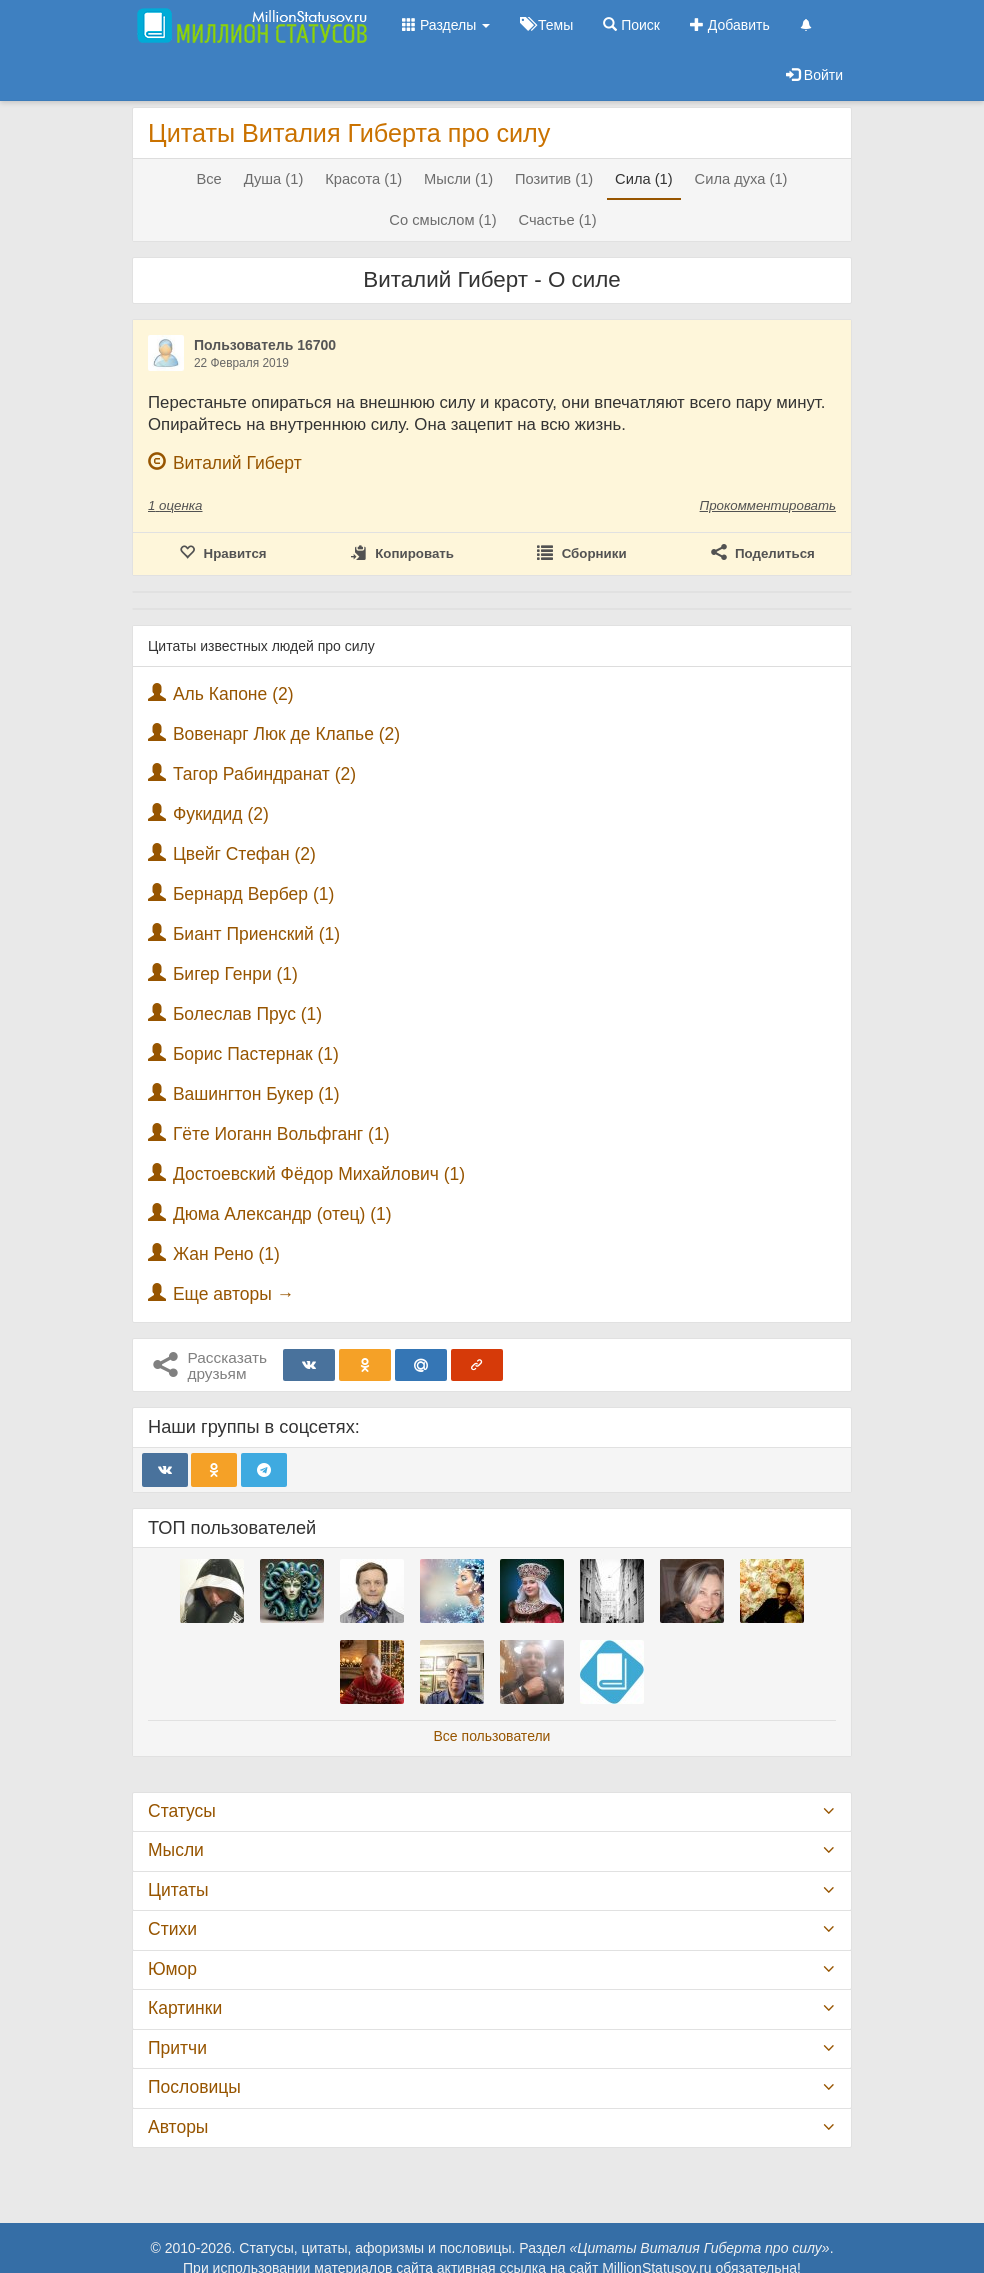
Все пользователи (492, 1736)
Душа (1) (274, 179)
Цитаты (178, 1890)
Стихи (172, 1929)
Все (208, 179)
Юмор (172, 1969)
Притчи (177, 2048)
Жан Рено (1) (226, 1254)
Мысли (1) (458, 179)
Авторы (178, 2127)
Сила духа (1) (741, 179)
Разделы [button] (446, 25)
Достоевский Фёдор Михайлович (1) (319, 1174)
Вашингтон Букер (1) (256, 1094)
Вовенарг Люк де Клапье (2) (286, 734)
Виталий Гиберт (237, 463)
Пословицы (194, 2087)
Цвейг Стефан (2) (244, 854)
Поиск (631, 25)
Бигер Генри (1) (235, 974)
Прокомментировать (768, 505)
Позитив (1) (554, 179)
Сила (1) (644, 179)
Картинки (185, 2008)
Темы (546, 25)
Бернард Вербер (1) (253, 894)
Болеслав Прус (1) (247, 1014)
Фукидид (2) (221, 814)
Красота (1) (363, 179)
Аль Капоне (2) (233, 694)
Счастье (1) (557, 220)
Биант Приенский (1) (256, 934)
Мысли (176, 1850)
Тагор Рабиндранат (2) (264, 774)
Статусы (182, 1811)
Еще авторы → (233, 1294)
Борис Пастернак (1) (256, 1054)
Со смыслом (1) (442, 220)
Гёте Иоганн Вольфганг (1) (281, 1134)
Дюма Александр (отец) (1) (282, 1214)
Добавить (730, 25)
